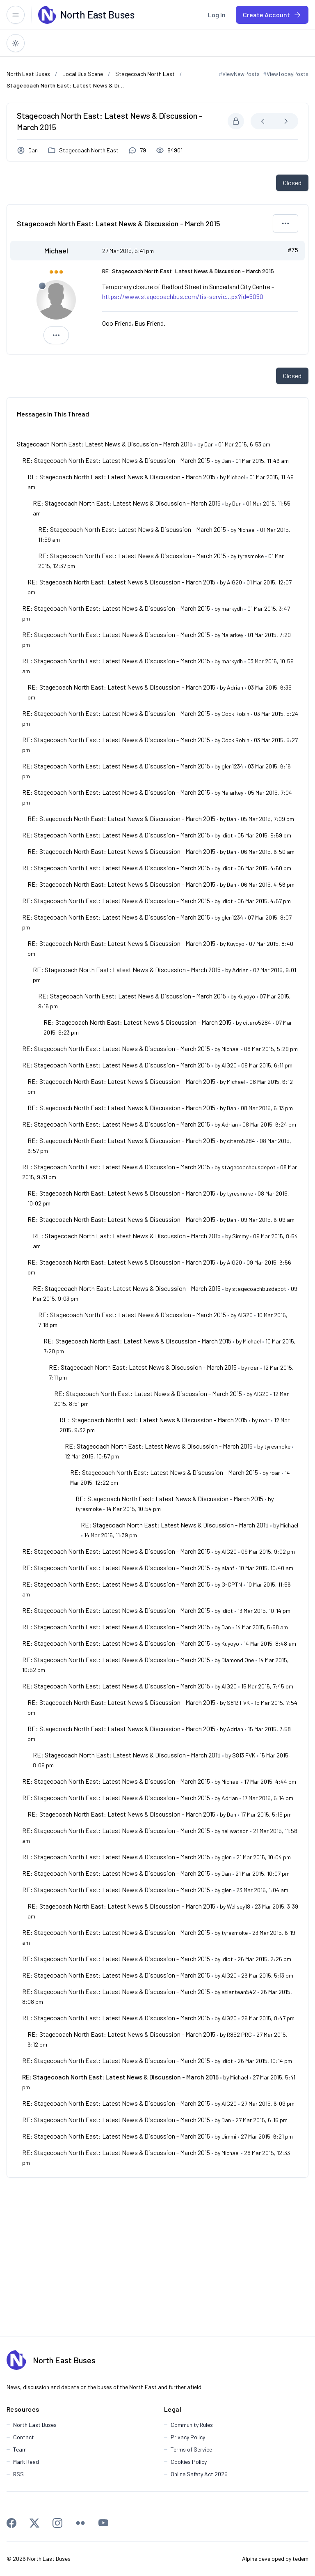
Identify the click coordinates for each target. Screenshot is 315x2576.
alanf (227, 1567)
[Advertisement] (157, 2256)
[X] (34, 2523)
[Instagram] (57, 2523)
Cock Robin (235, 713)
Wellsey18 (238, 1906)
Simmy (240, 1236)
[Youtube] (103, 2523)
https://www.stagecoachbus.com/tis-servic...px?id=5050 (182, 296)
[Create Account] (272, 15)
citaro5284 (257, 1022)
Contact (23, 2436)
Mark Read (26, 2461)
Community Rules (192, 2424)
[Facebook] (11, 2523)
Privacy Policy (188, 2436)
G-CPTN (231, 1584)
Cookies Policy (189, 2461)
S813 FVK (238, 1702)
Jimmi (228, 2136)
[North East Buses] (47, 15)
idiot (227, 835)
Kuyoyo (235, 943)
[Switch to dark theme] (16, 43)
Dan (33, 150)
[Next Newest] (286, 121)
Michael (56, 250)
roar (253, 1367)
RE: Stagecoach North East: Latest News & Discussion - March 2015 (116, 460)
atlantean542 (238, 1991)
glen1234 (232, 766)
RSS (18, 2473)
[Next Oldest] (263, 121)
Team (20, 2449)
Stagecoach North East (89, 150)
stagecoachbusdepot (248, 1167)
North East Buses (64, 2360)
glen (226, 1857)
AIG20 (234, 582)
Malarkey (232, 634)
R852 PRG (239, 2034)
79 (143, 150)
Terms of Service (191, 2449)
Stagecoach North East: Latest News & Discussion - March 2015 (105, 444)
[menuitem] (217, 15)
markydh (232, 608)
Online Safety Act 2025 (199, 2473)
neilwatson (235, 1830)
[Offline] (42, 286)
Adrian (235, 687)
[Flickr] (80, 2523)
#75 (293, 250)
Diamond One (237, 1659)
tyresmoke (250, 555)
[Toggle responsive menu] (16, 15)
